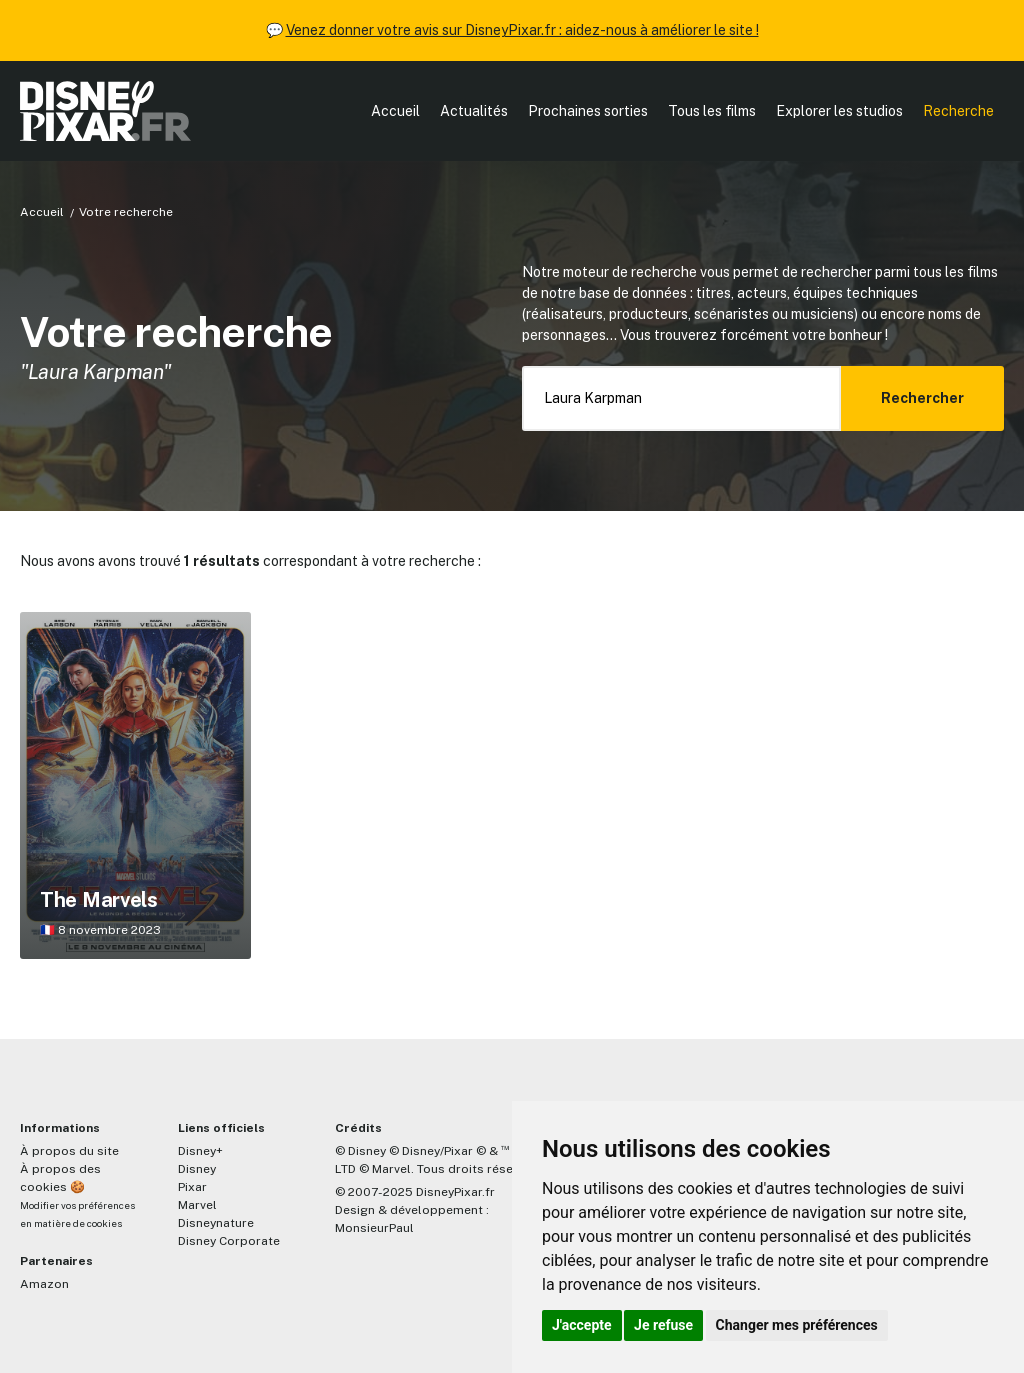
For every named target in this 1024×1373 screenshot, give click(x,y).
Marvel (197, 1205)
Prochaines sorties (588, 111)
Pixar (192, 1187)
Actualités (474, 111)
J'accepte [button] (582, 1325)
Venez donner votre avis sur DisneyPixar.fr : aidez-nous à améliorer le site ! (522, 30)
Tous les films (712, 111)
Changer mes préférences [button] (797, 1325)
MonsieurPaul (374, 1228)
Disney (197, 1169)
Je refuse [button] (663, 1325)
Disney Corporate (229, 1241)
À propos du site (69, 1151)
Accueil (395, 111)
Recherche (958, 111)
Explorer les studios (839, 111)
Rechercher (922, 398)
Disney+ (200, 1151)
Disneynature (216, 1223)
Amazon (44, 1284)
